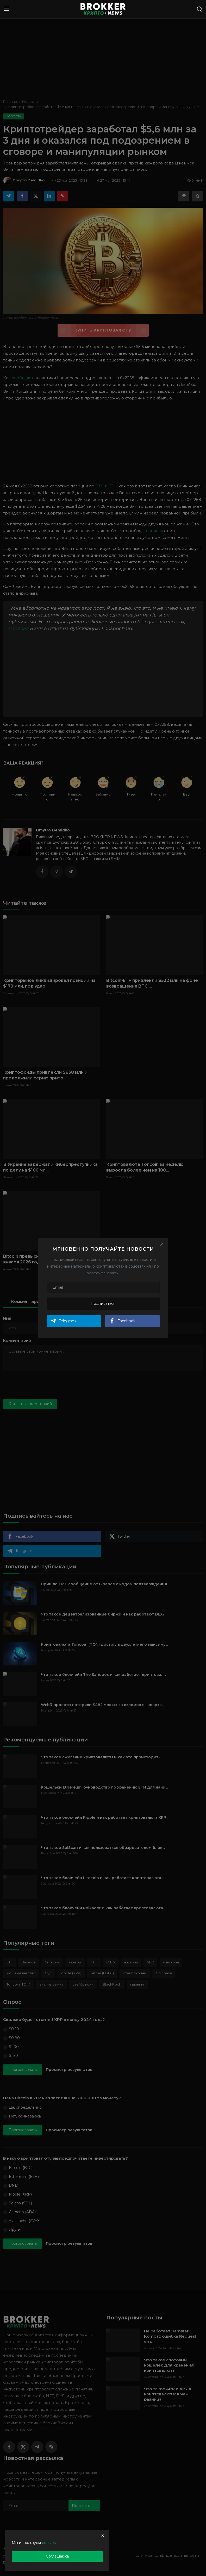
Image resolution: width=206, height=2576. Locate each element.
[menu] (6, 9)
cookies (49, 2542)
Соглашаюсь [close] (57, 2556)
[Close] (162, 1244)
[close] (102, 2536)
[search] (199, 9)
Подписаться (103, 1303)
